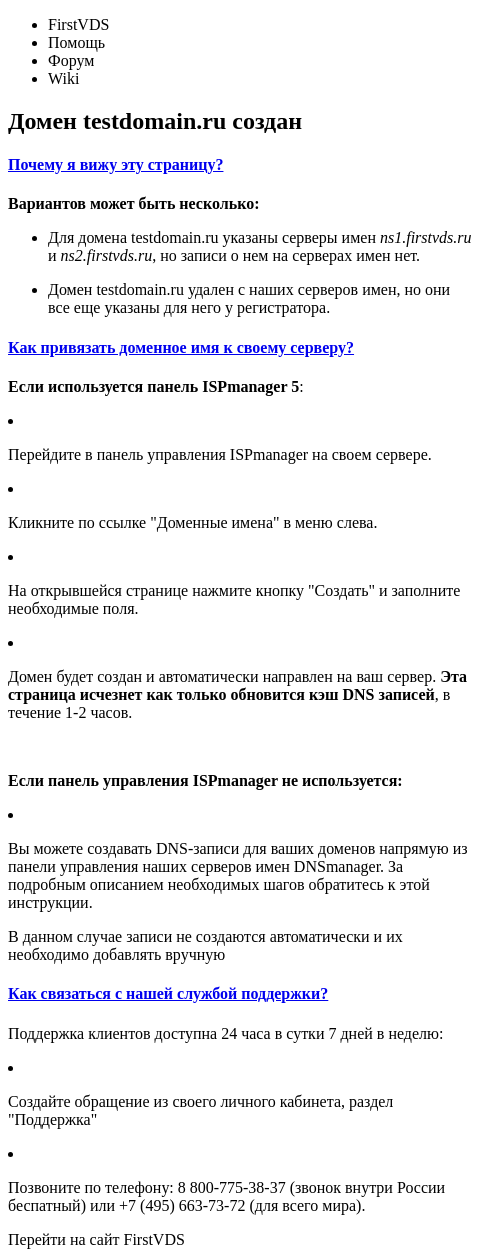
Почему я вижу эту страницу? (115, 164)
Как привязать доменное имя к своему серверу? (181, 347)
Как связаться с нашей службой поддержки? (168, 993)
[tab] (241, 165)
